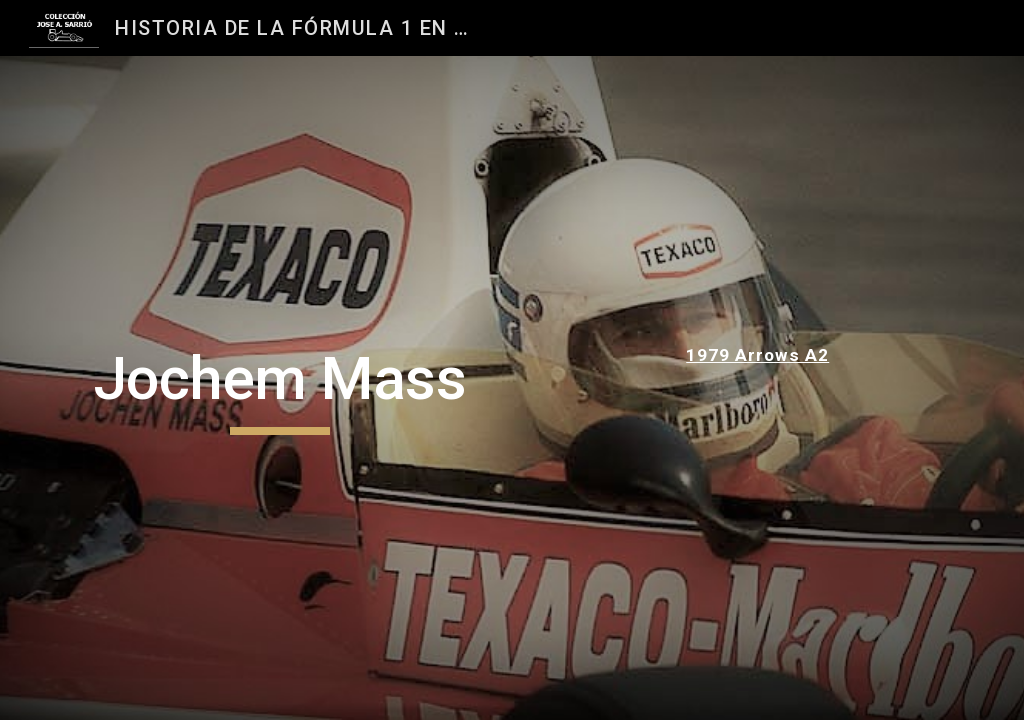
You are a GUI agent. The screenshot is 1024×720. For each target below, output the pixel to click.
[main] (280, 388)
